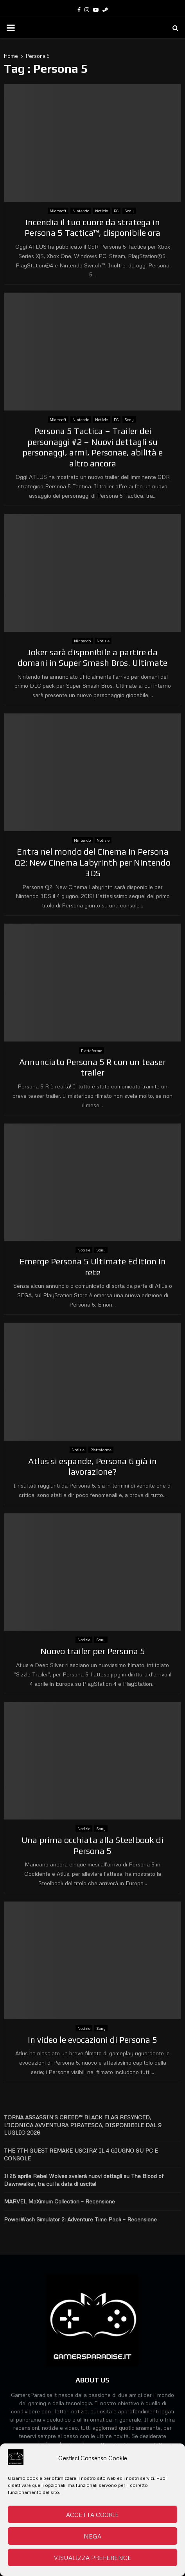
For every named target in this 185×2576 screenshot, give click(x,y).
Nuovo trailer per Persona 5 (92, 1651)
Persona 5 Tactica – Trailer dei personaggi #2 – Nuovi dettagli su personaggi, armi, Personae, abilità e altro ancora (92, 447)
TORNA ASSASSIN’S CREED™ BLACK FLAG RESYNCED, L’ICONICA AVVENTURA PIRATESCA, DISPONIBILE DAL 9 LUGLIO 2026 (83, 2125)
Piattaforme (91, 1050)
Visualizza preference (92, 2557)
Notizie (101, 210)
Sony (129, 210)
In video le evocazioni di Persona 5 (92, 2040)
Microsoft (58, 210)
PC (116, 210)
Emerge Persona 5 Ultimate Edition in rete (93, 1266)
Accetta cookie (92, 2514)
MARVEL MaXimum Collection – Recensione (59, 2201)
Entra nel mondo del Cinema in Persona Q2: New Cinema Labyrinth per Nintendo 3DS (92, 862)
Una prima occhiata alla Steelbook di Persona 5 (92, 1845)
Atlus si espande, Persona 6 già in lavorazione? (92, 1466)
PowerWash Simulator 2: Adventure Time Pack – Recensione (80, 2219)
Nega (92, 2536)
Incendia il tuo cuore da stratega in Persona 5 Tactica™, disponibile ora (92, 227)
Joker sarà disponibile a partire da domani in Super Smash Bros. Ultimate (92, 657)
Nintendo (80, 210)
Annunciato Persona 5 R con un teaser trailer (92, 1067)
